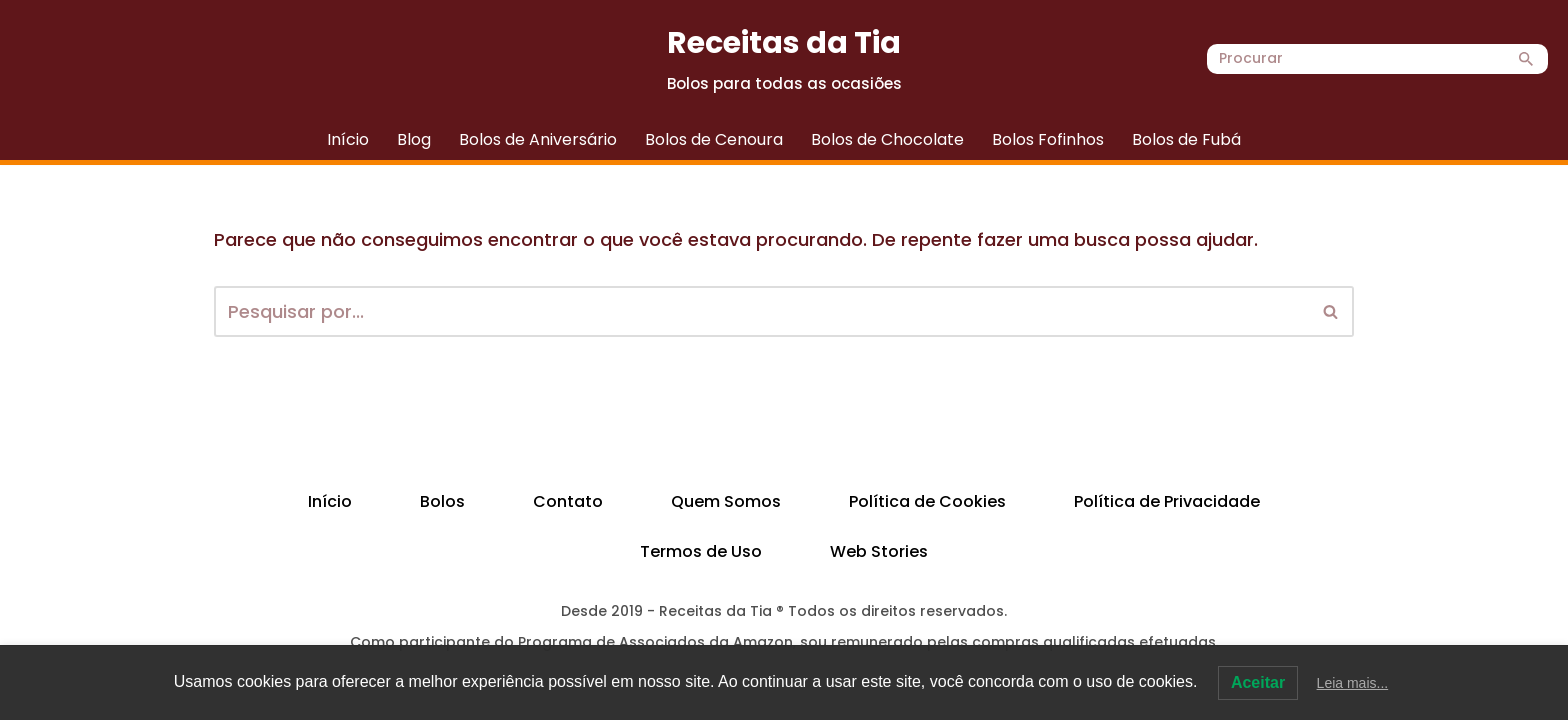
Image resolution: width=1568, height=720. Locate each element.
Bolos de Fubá (1186, 139)
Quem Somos (726, 501)
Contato (568, 501)
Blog (414, 139)
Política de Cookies (927, 501)
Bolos (442, 501)
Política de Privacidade (1167, 501)
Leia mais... (1353, 683)
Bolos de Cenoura (714, 139)
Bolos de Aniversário (538, 139)
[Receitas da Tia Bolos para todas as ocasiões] (784, 59)
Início (348, 139)
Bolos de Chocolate (887, 139)
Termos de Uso (701, 551)
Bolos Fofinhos (1048, 139)
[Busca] (1355, 59)
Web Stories (879, 551)
